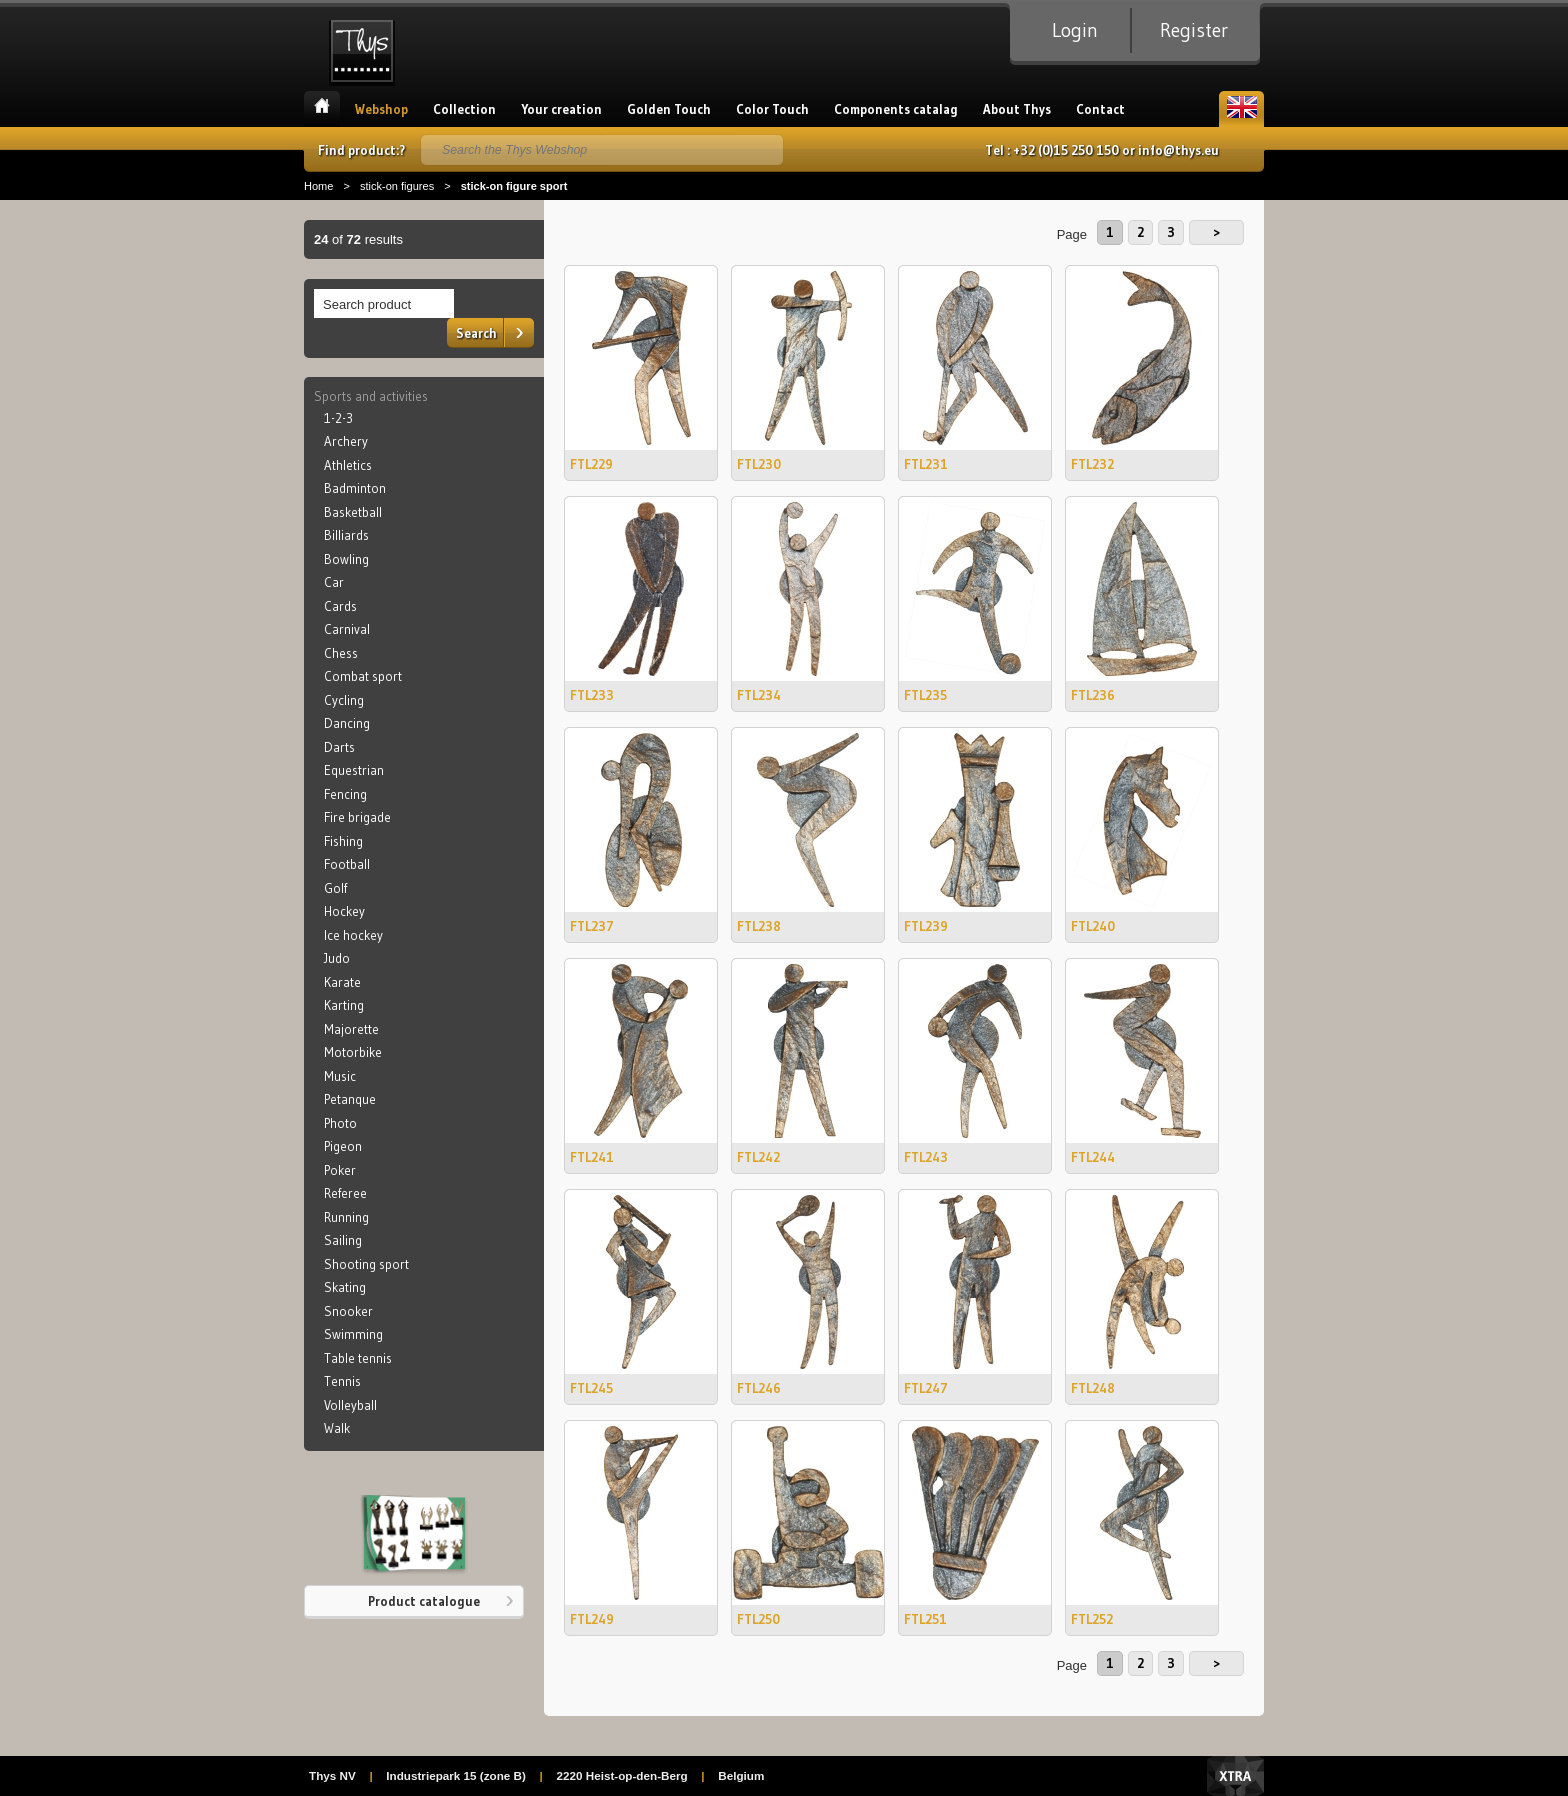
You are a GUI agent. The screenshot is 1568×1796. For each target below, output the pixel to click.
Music (340, 1076)
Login (1075, 30)
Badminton (355, 488)
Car (334, 582)
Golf (335, 888)
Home (322, 109)
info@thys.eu (1178, 150)
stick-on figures (397, 186)
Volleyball (350, 1405)
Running (346, 1217)
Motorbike (353, 1052)
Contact (1100, 109)
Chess (341, 653)
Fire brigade (357, 817)
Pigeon (343, 1146)
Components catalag (896, 109)
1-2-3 (338, 418)
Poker (340, 1170)
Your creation (561, 109)
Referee (345, 1193)
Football (347, 864)
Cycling (344, 700)
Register (1194, 30)
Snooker (348, 1311)
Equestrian (354, 770)
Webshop (381, 109)
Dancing (347, 723)
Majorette (351, 1029)
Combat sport (363, 676)
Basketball (353, 512)
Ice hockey (353, 935)
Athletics (348, 465)
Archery (346, 441)
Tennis (342, 1381)
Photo (340, 1123)
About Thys (1017, 109)
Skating (345, 1287)
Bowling (346, 559)
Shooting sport (366, 1264)
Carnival (347, 629)
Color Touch (772, 109)
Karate (342, 982)
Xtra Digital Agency (1235, 1776)
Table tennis (358, 1358)
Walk (337, 1428)
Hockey (344, 911)
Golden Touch (669, 109)
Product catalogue (424, 1601)
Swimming (353, 1334)
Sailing (343, 1240)
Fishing (343, 841)
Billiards (346, 535)
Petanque (350, 1099)
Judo (337, 958)
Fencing (345, 794)
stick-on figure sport (514, 186)
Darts (339, 747)
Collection (464, 109)
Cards (340, 606)
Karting (344, 1005)
